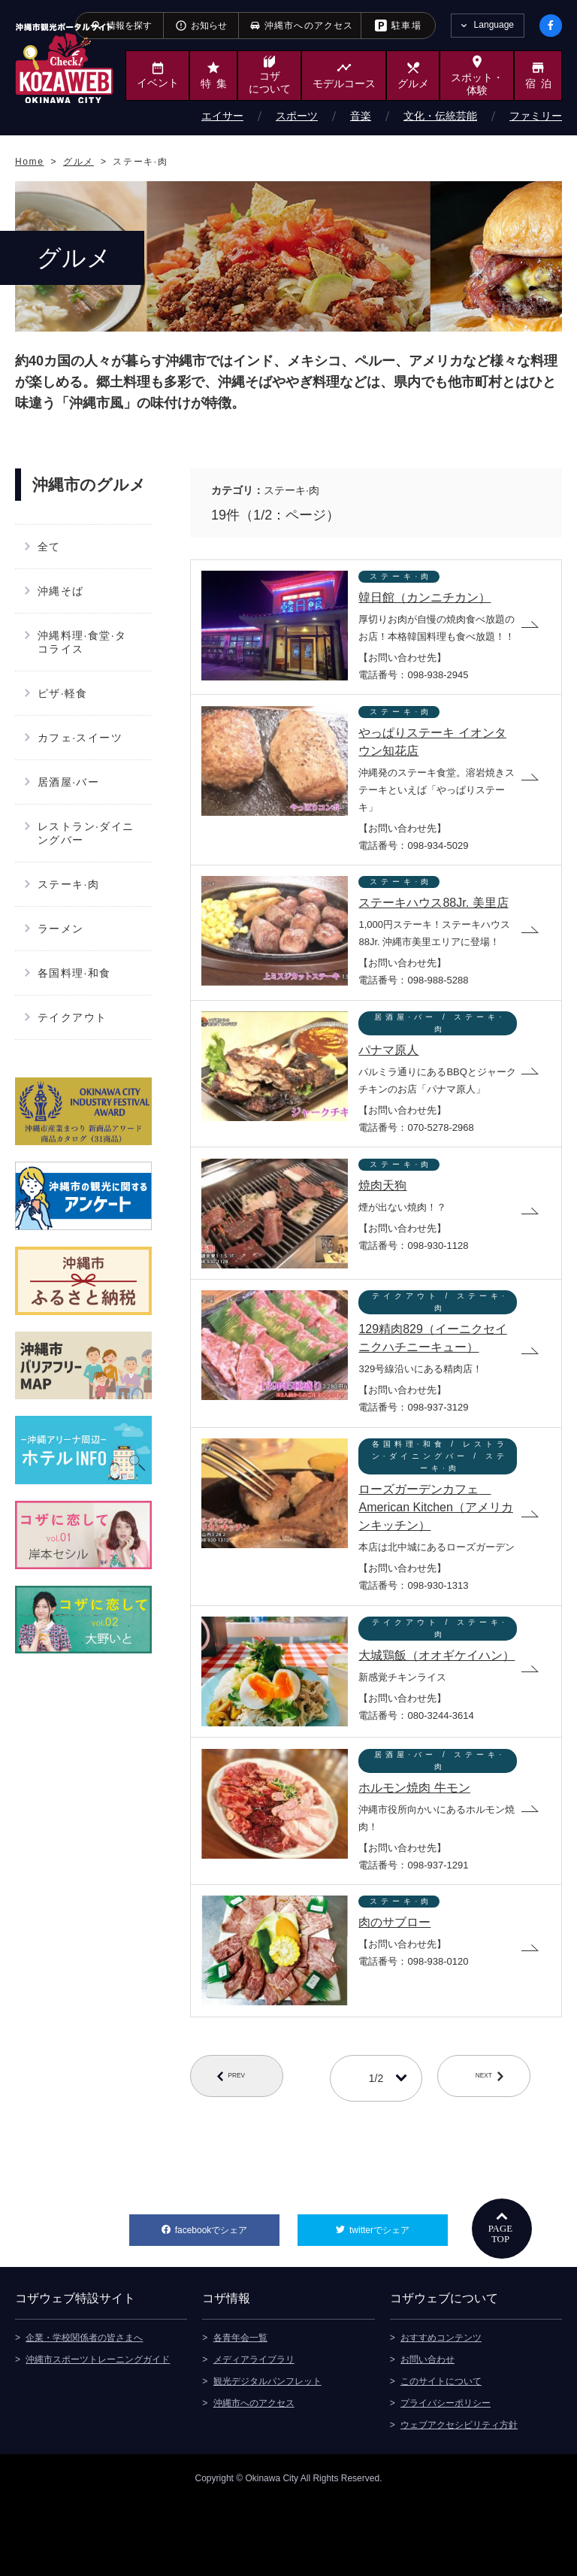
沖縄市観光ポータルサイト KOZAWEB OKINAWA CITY (64, 63)
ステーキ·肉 (68, 884)
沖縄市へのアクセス (254, 2476)
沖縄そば (61, 591)
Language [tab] (494, 25)
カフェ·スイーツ (80, 738)
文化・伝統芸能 (440, 116)
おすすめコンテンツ (441, 2411)
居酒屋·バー (68, 782)
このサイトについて (441, 2455)
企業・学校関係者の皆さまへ (84, 2411)
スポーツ (297, 116)
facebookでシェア (227, 2300)
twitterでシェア (398, 2300)
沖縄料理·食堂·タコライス (82, 642)
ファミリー (535, 116)
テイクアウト (72, 1017)
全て (49, 547)
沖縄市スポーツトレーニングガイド (98, 2433)
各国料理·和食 (74, 973)
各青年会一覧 (240, 2411)
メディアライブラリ (254, 2433)
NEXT (499, 2153)
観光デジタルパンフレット (267, 2455)
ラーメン (61, 929)
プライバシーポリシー (445, 2476)
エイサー (222, 116)
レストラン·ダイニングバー (86, 833)
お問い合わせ (427, 2433)
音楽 (360, 116)
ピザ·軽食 (63, 693)
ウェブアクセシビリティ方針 (459, 2498)
